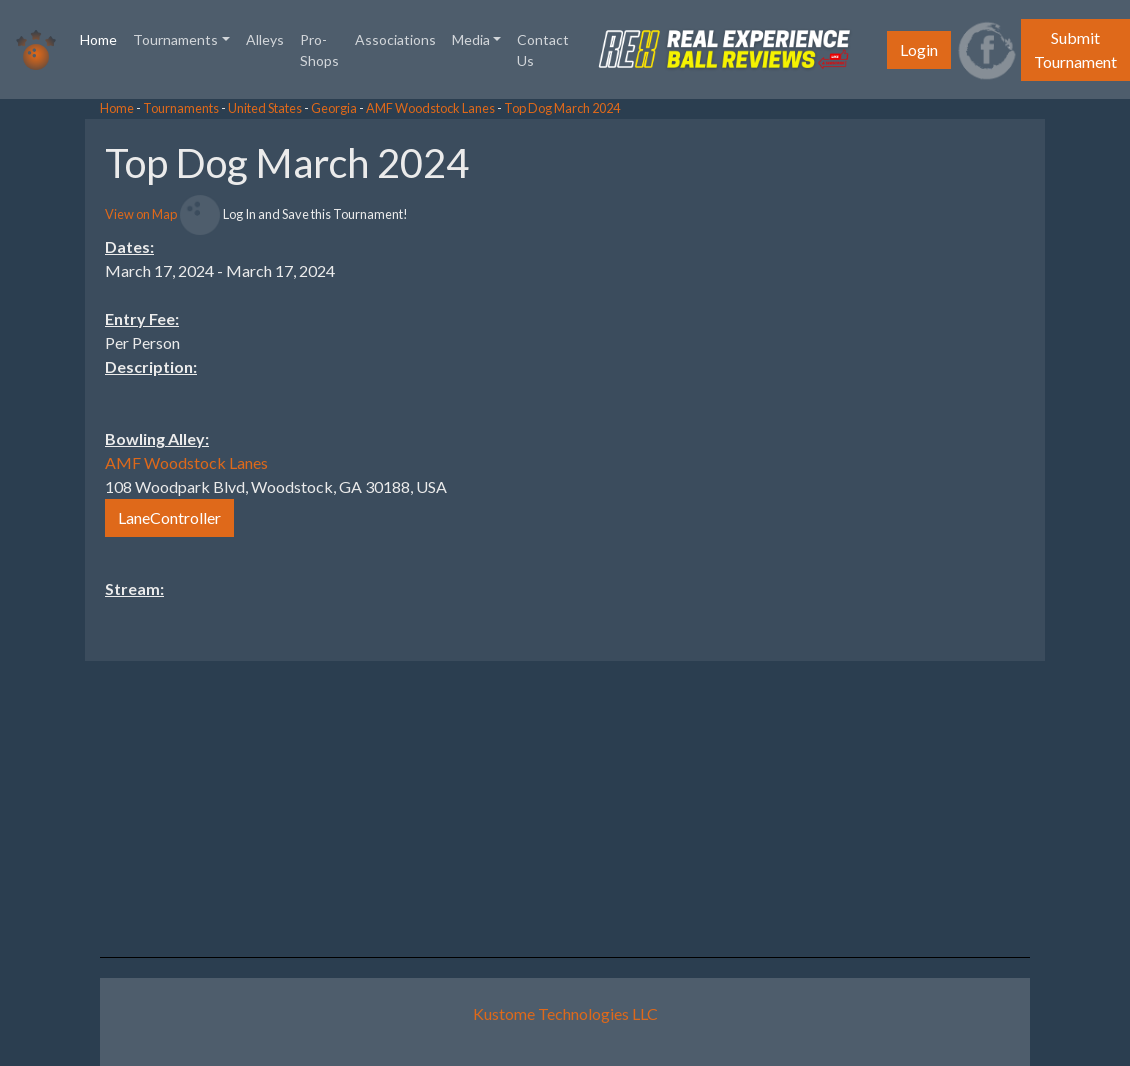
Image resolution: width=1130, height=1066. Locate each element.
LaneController (169, 517)
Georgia (334, 108)
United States (265, 108)
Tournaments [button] (175, 39)
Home (102, 38)
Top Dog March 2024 (562, 108)
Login (919, 49)
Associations (395, 39)
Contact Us (543, 50)
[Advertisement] (970, 419)
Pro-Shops (319, 50)
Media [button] (471, 39)
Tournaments (181, 108)
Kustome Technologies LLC (565, 1013)
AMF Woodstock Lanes (430, 108)
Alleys (265, 39)
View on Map (141, 214)
